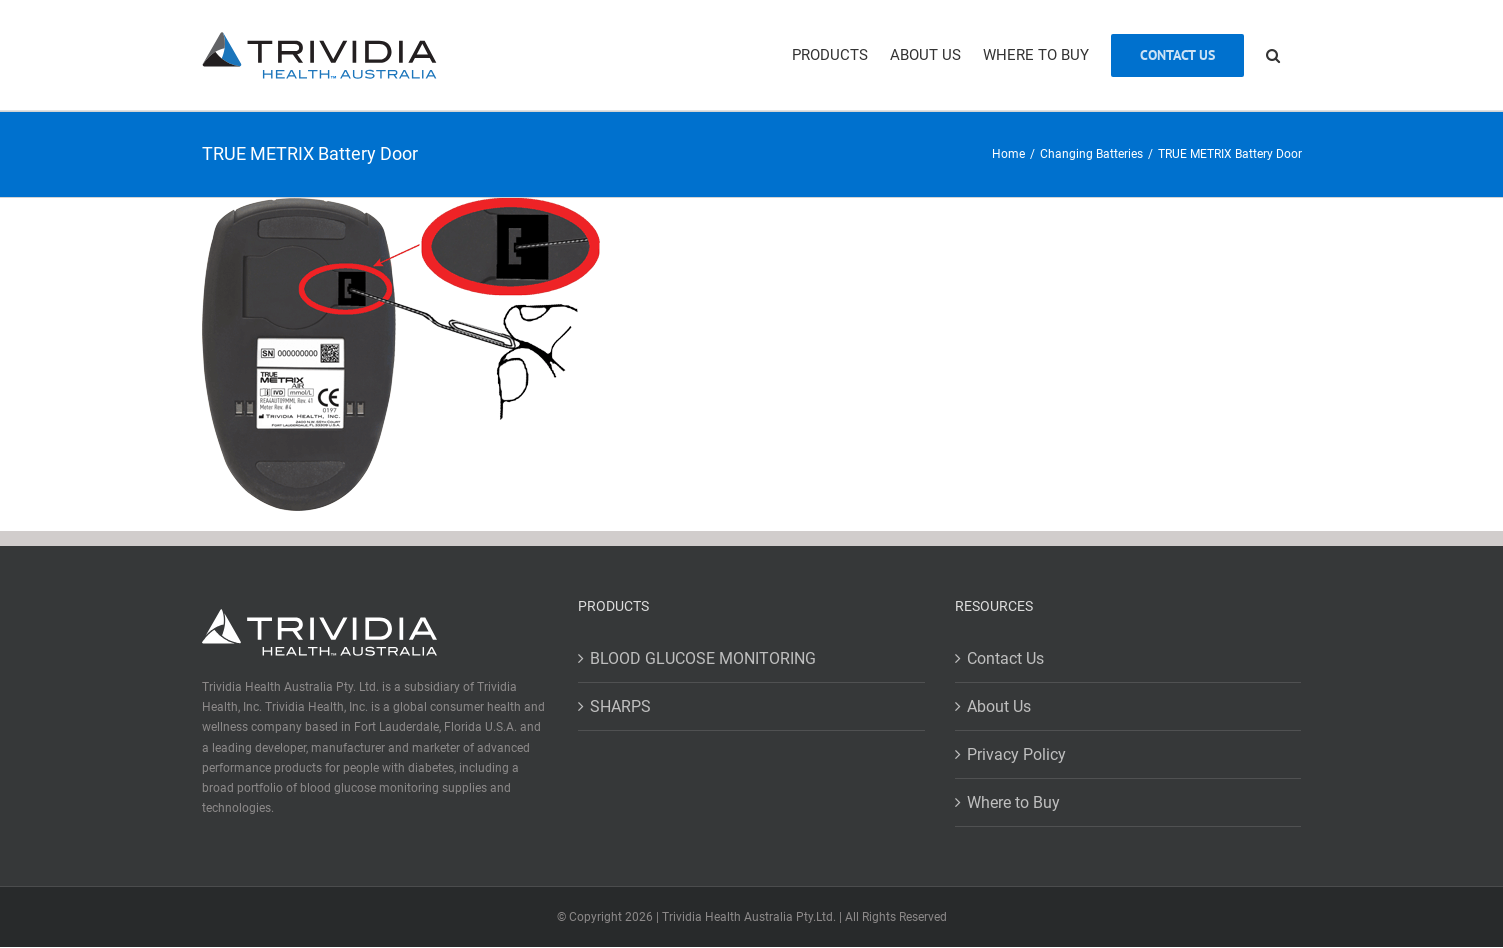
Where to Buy (1013, 802)
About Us (999, 706)
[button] (1273, 55)
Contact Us (1005, 658)
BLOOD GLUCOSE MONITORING (703, 658)
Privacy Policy (1016, 754)
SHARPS (620, 706)
